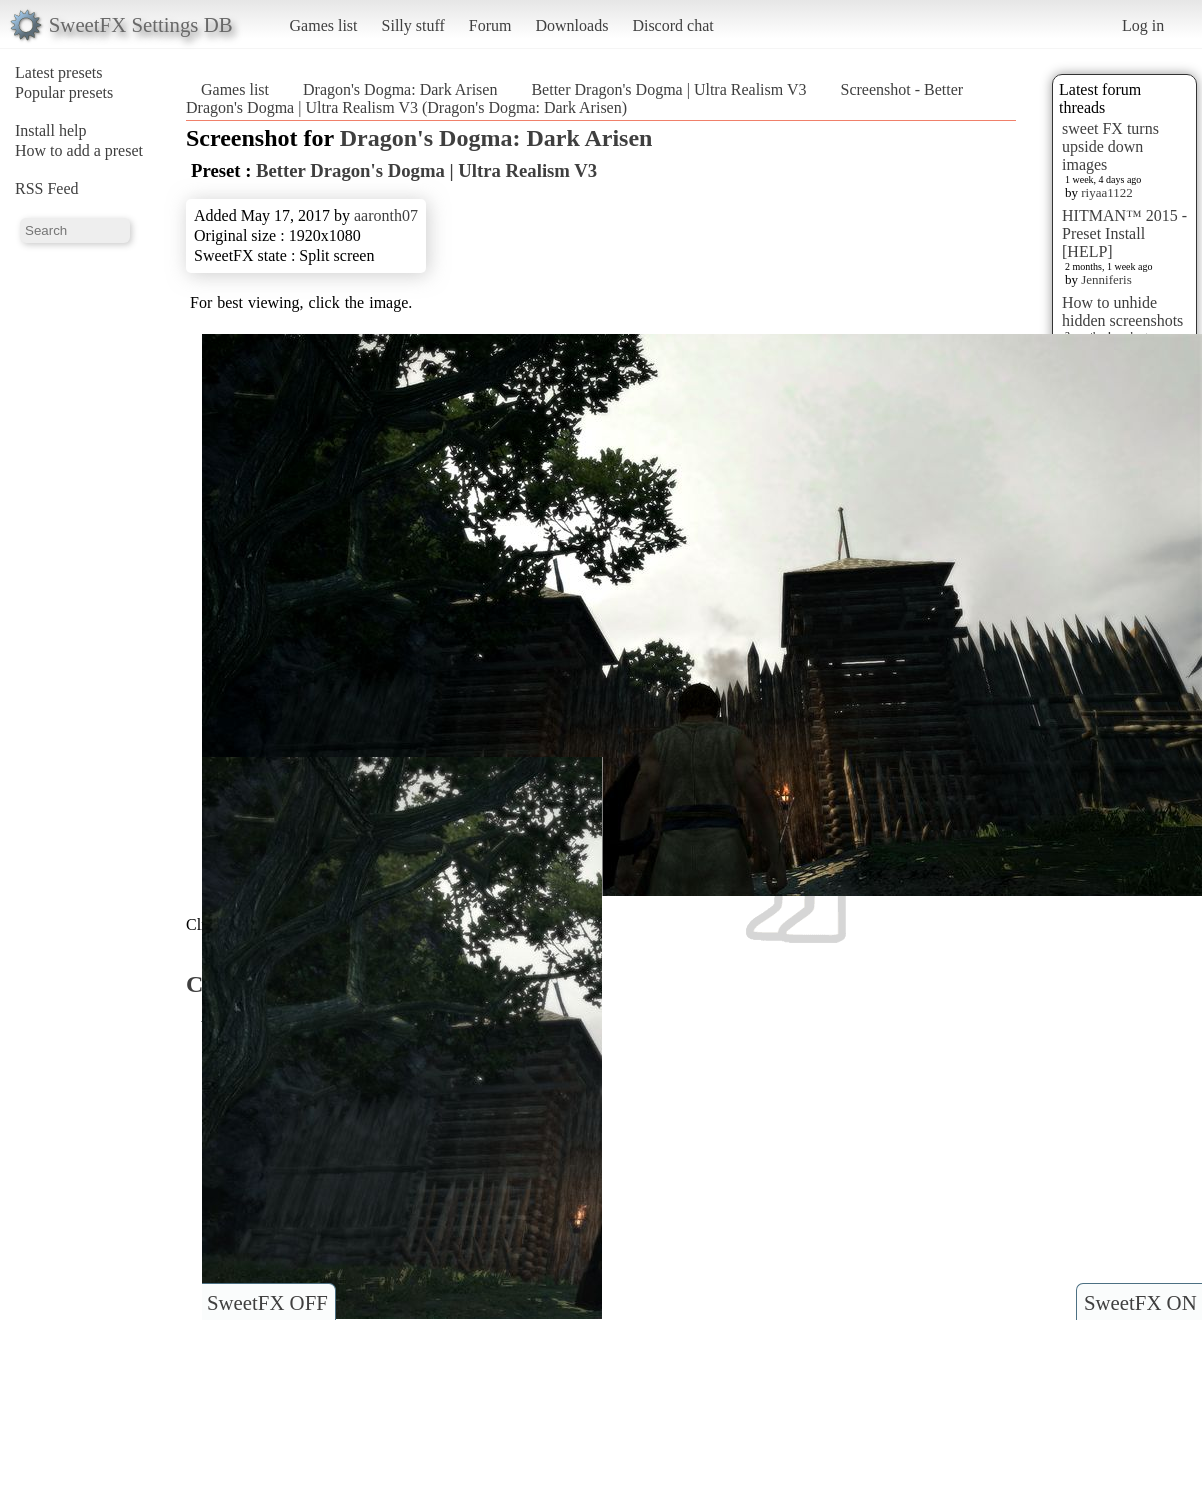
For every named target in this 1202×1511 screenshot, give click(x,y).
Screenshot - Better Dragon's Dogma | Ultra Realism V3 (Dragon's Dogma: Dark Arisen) (574, 98)
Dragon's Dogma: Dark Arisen (400, 89)
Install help (51, 130)
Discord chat (672, 25)
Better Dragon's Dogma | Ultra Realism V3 (668, 89)
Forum (490, 25)
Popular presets (64, 92)
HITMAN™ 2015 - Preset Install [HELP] (1124, 233)
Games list (324, 25)
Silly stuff (413, 25)
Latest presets (59, 72)
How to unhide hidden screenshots (1122, 311)
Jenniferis (1106, 279)
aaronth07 (386, 215)
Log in (1143, 25)
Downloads (571, 25)
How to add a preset (79, 150)
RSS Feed (47, 188)
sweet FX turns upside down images (1110, 146)
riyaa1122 (1107, 192)
